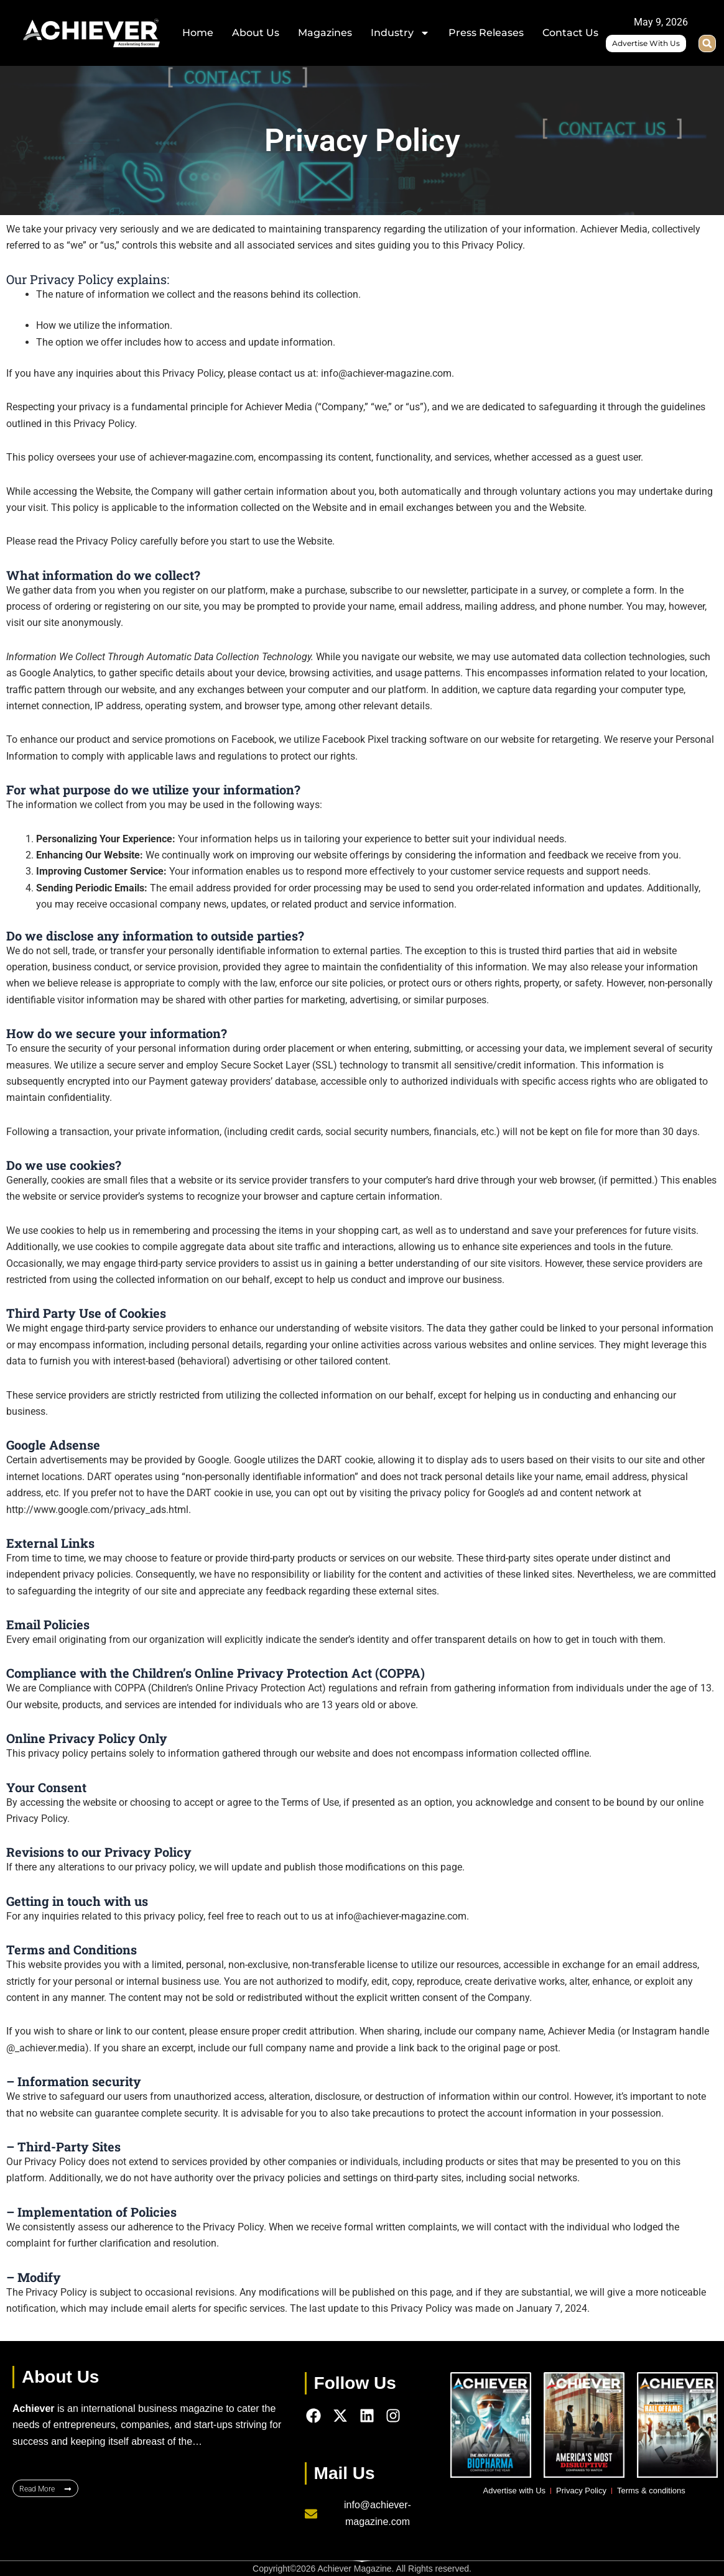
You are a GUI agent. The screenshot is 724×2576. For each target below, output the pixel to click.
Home (197, 33)
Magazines (325, 33)
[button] (707, 43)
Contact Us (570, 33)
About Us (255, 33)
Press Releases (486, 33)
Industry (400, 33)
